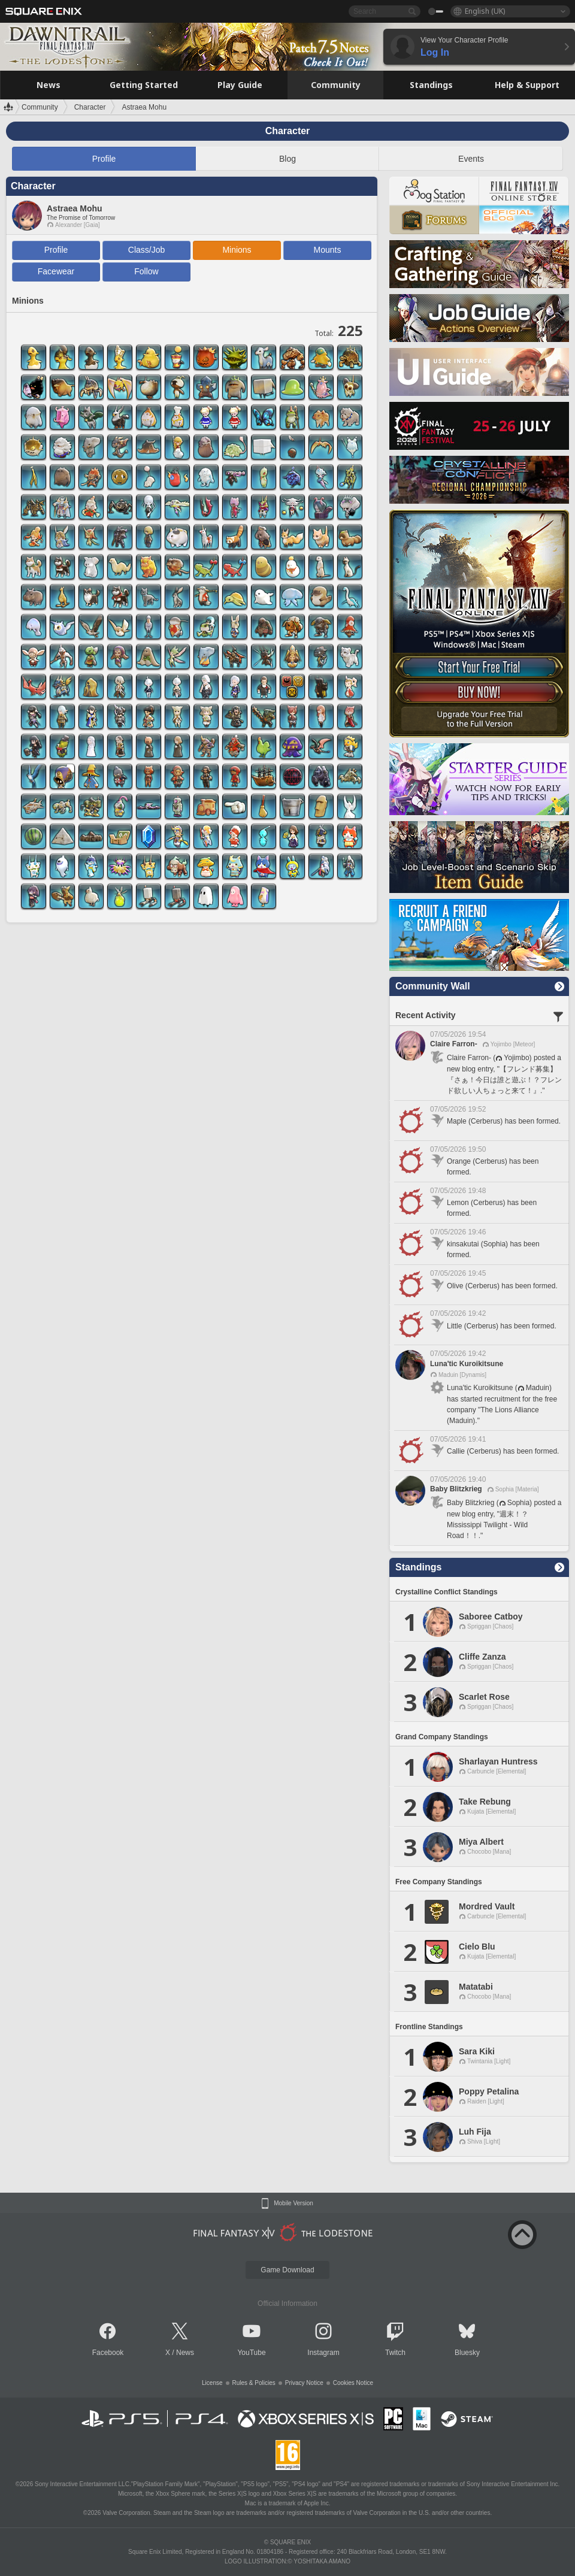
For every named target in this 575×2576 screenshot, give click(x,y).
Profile (104, 159)
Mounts (327, 250)
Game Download (287, 2270)
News (185, 2352)
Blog (287, 159)
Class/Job (146, 250)
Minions (236, 250)
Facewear (56, 271)
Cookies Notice (353, 2383)
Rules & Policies (254, 2383)
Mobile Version (293, 2203)
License (212, 2383)
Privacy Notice (304, 2383)
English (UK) (485, 11)
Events (471, 159)
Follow (146, 271)
